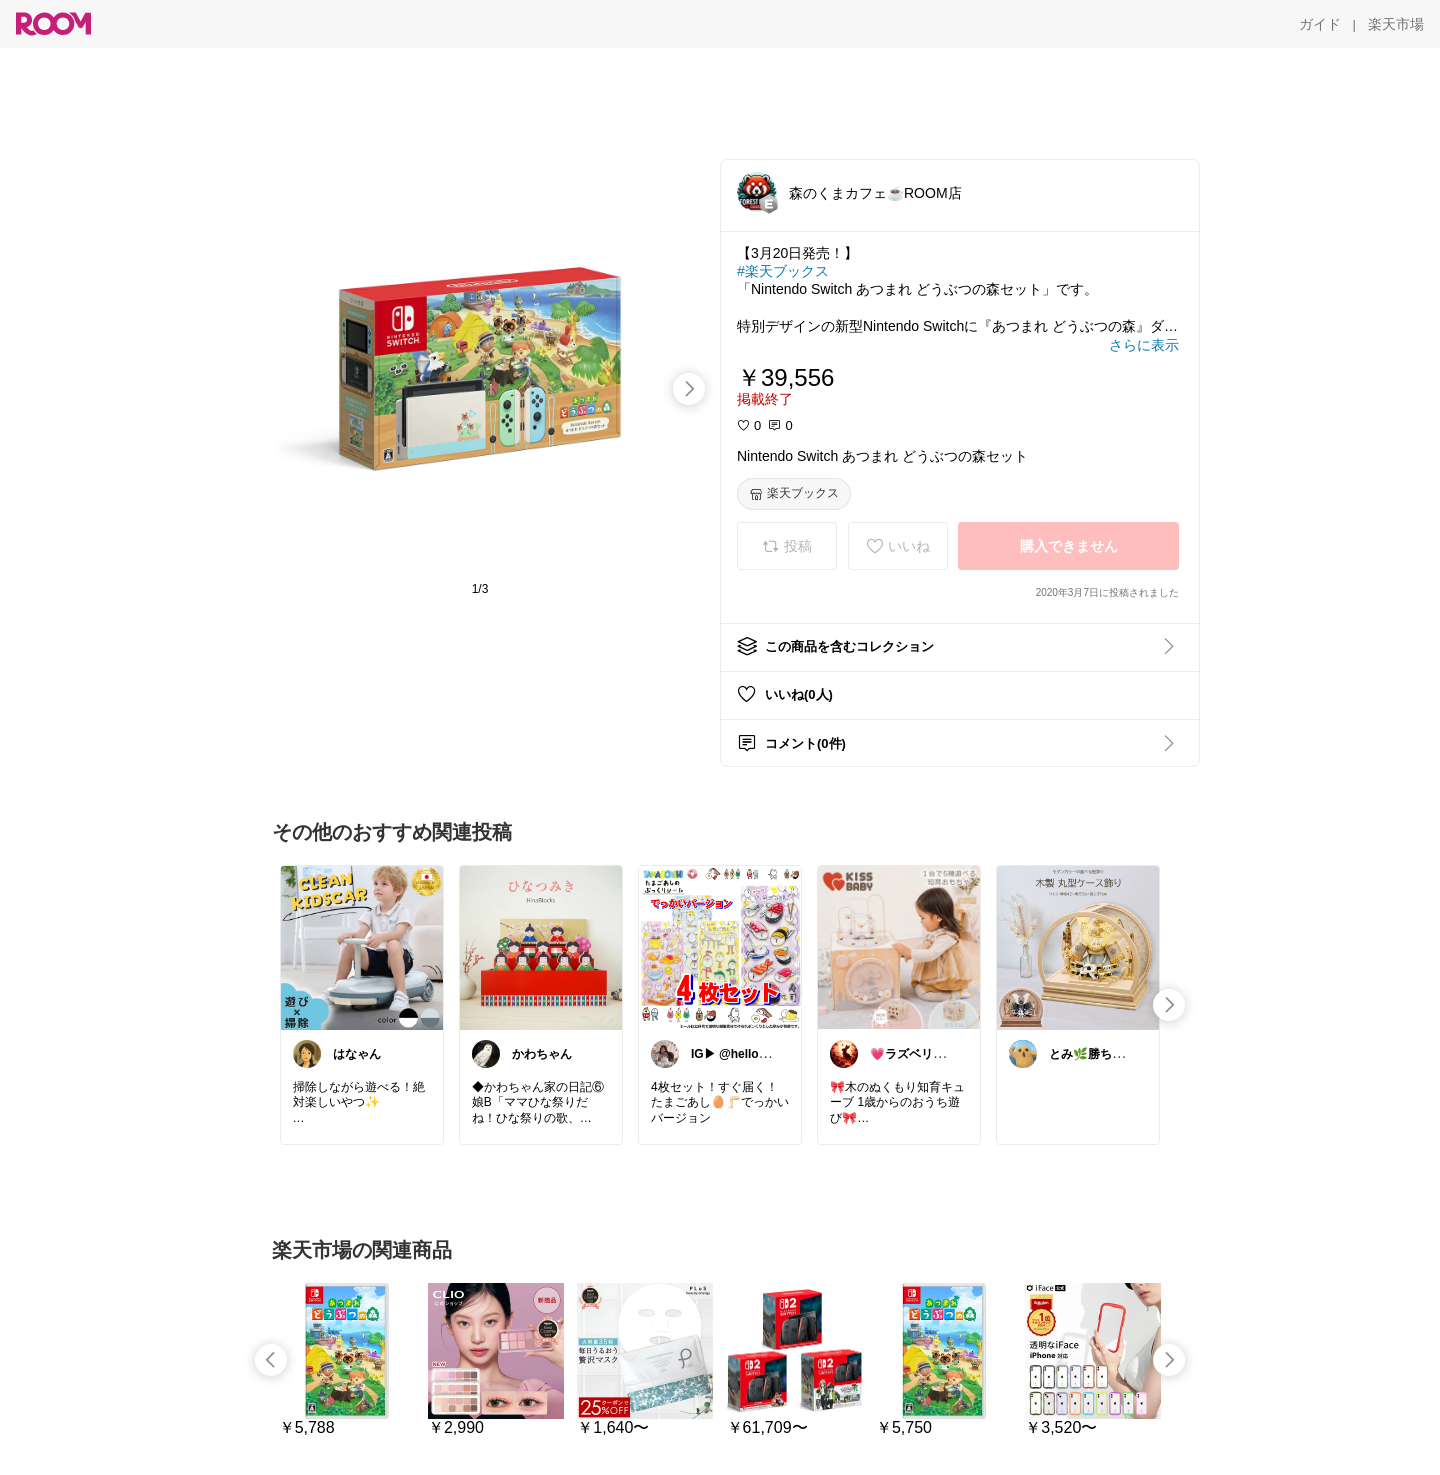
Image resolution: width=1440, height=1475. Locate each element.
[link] (362, 947)
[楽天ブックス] (794, 494)
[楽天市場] (1396, 24)
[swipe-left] (271, 1360)
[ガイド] (1320, 24)
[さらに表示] (1144, 345)
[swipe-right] (689, 389)
